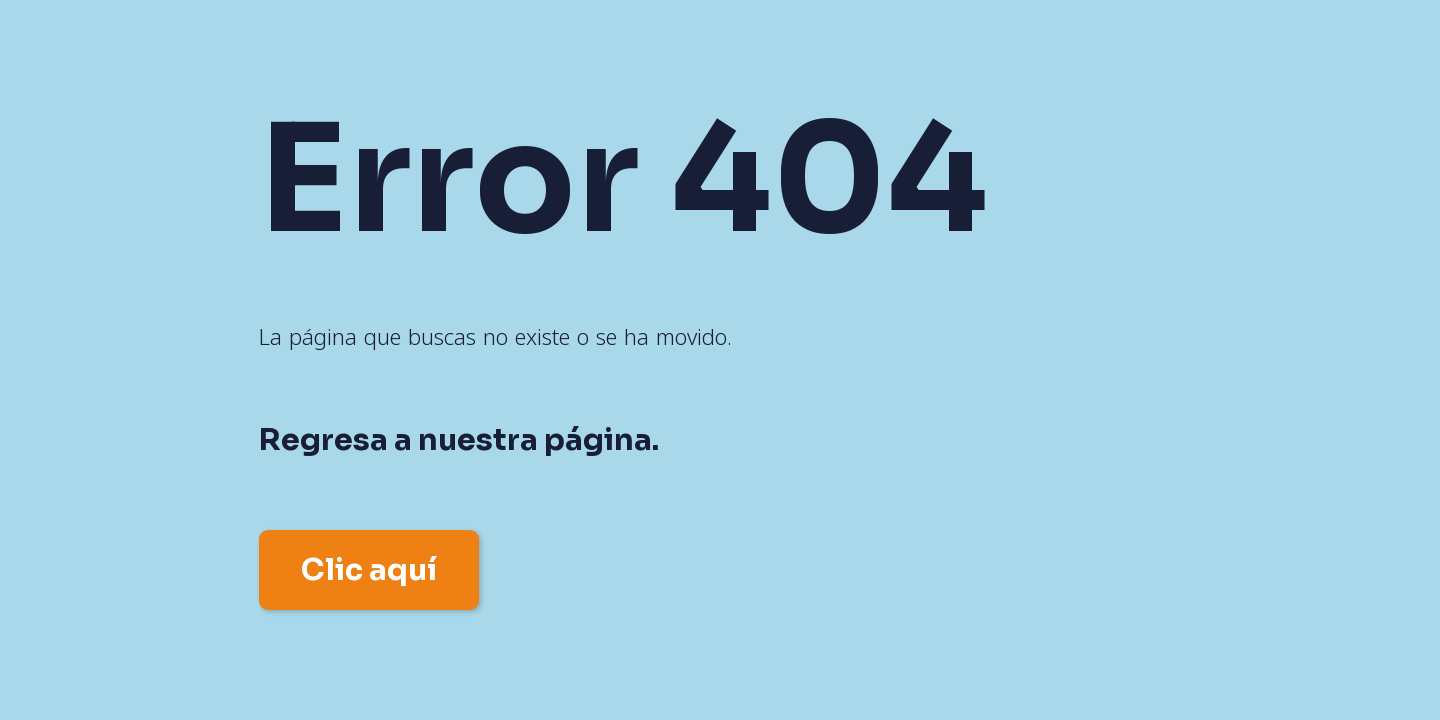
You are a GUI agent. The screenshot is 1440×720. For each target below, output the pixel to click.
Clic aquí (369, 570)
